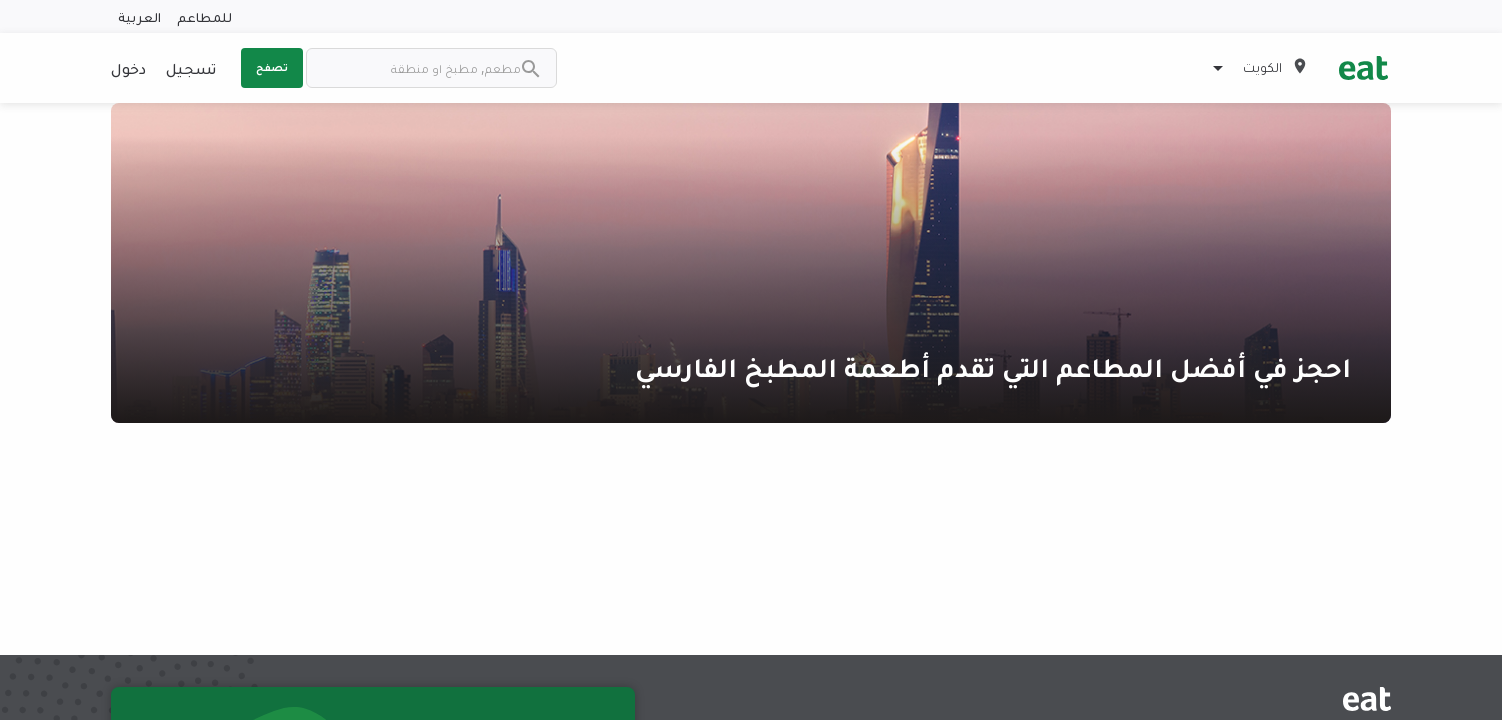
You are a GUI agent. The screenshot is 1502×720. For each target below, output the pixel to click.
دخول (128, 68)
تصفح (272, 67)
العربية (139, 16)
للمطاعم (204, 16)
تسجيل (191, 68)
